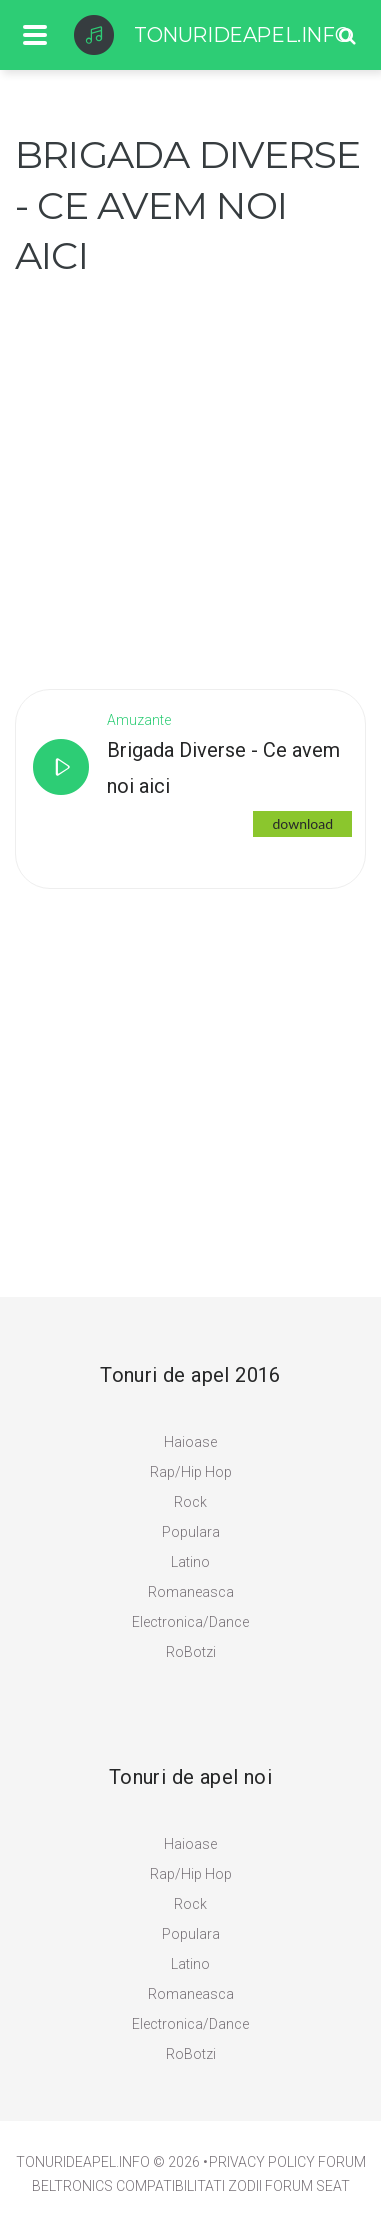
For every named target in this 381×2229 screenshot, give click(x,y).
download (302, 823)
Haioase (190, 1442)
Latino (190, 1562)
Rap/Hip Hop (191, 1472)
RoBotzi (191, 1652)
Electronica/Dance (190, 1622)
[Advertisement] (190, 472)
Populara (191, 1532)
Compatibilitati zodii (189, 2186)
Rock (190, 1502)
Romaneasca (191, 1592)
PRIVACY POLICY (262, 2162)
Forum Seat (307, 2186)
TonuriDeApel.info (83, 2162)
